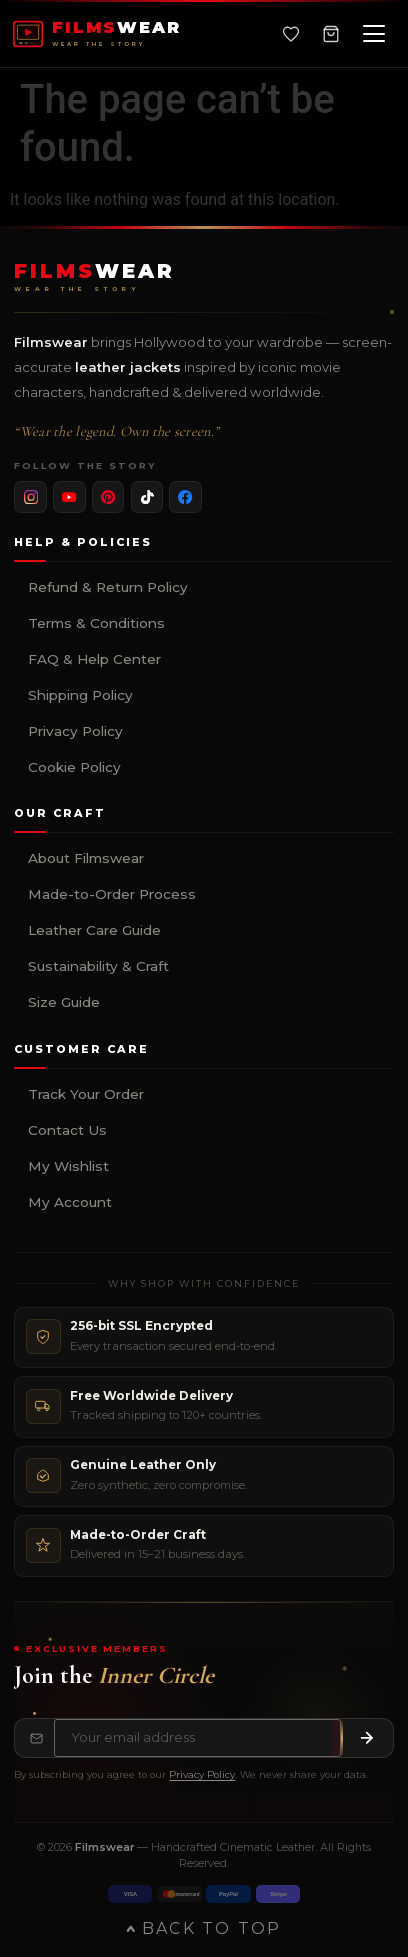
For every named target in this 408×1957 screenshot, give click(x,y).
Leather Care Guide (94, 930)
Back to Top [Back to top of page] (203, 1928)
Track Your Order (86, 1094)
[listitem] (30, 497)
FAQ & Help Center (94, 659)
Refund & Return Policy (108, 587)
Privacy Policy (75, 731)
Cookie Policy (74, 767)
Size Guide (64, 1002)
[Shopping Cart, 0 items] (331, 34)
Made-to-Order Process (112, 894)
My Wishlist (68, 1166)
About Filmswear (86, 858)
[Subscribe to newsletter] (367, 1738)
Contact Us (67, 1130)
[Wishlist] (291, 34)
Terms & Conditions (96, 623)
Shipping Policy (80, 695)
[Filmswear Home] (94, 277)
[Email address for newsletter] (197, 1738)
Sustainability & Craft (98, 966)
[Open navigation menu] (374, 34)
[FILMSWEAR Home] (96, 34)
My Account (70, 1202)
